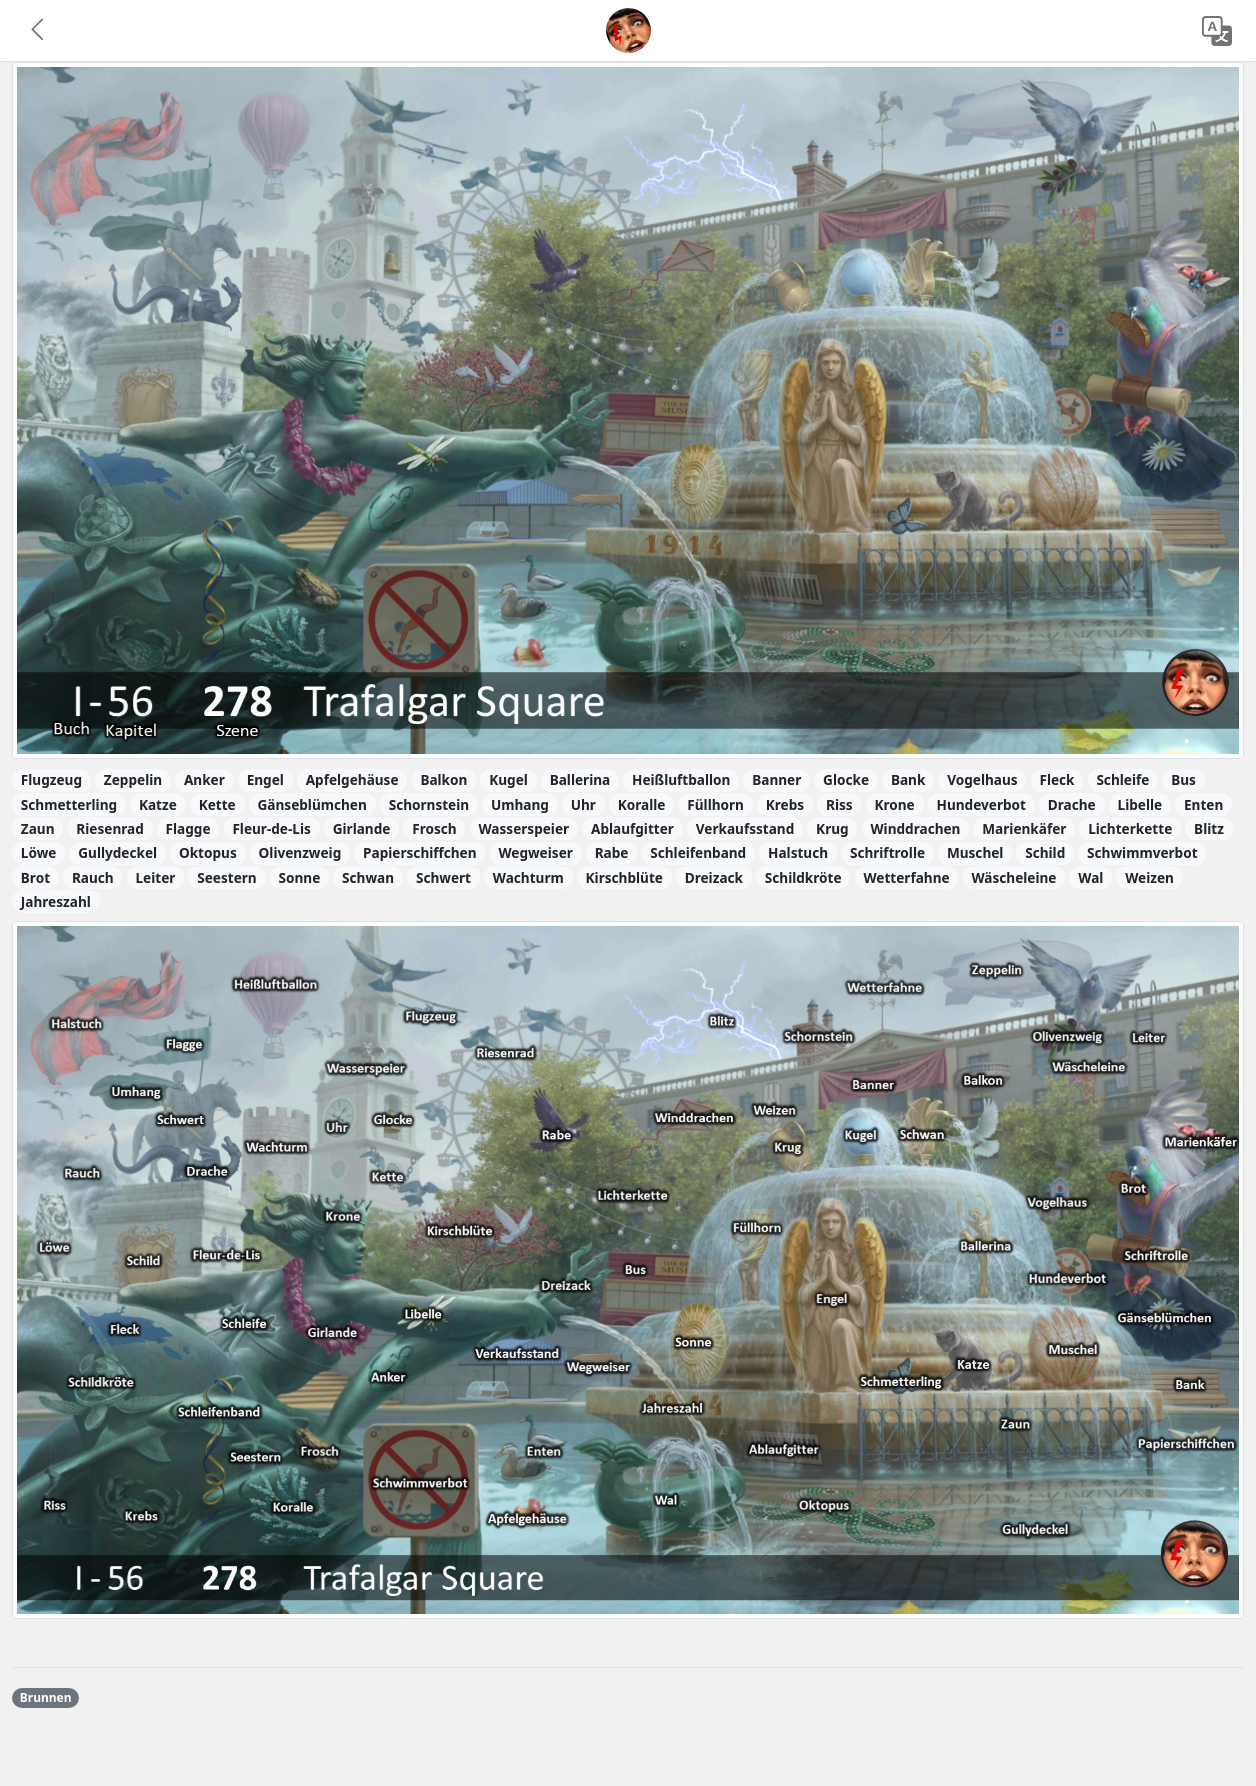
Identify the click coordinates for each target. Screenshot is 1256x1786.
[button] (39, 31)
